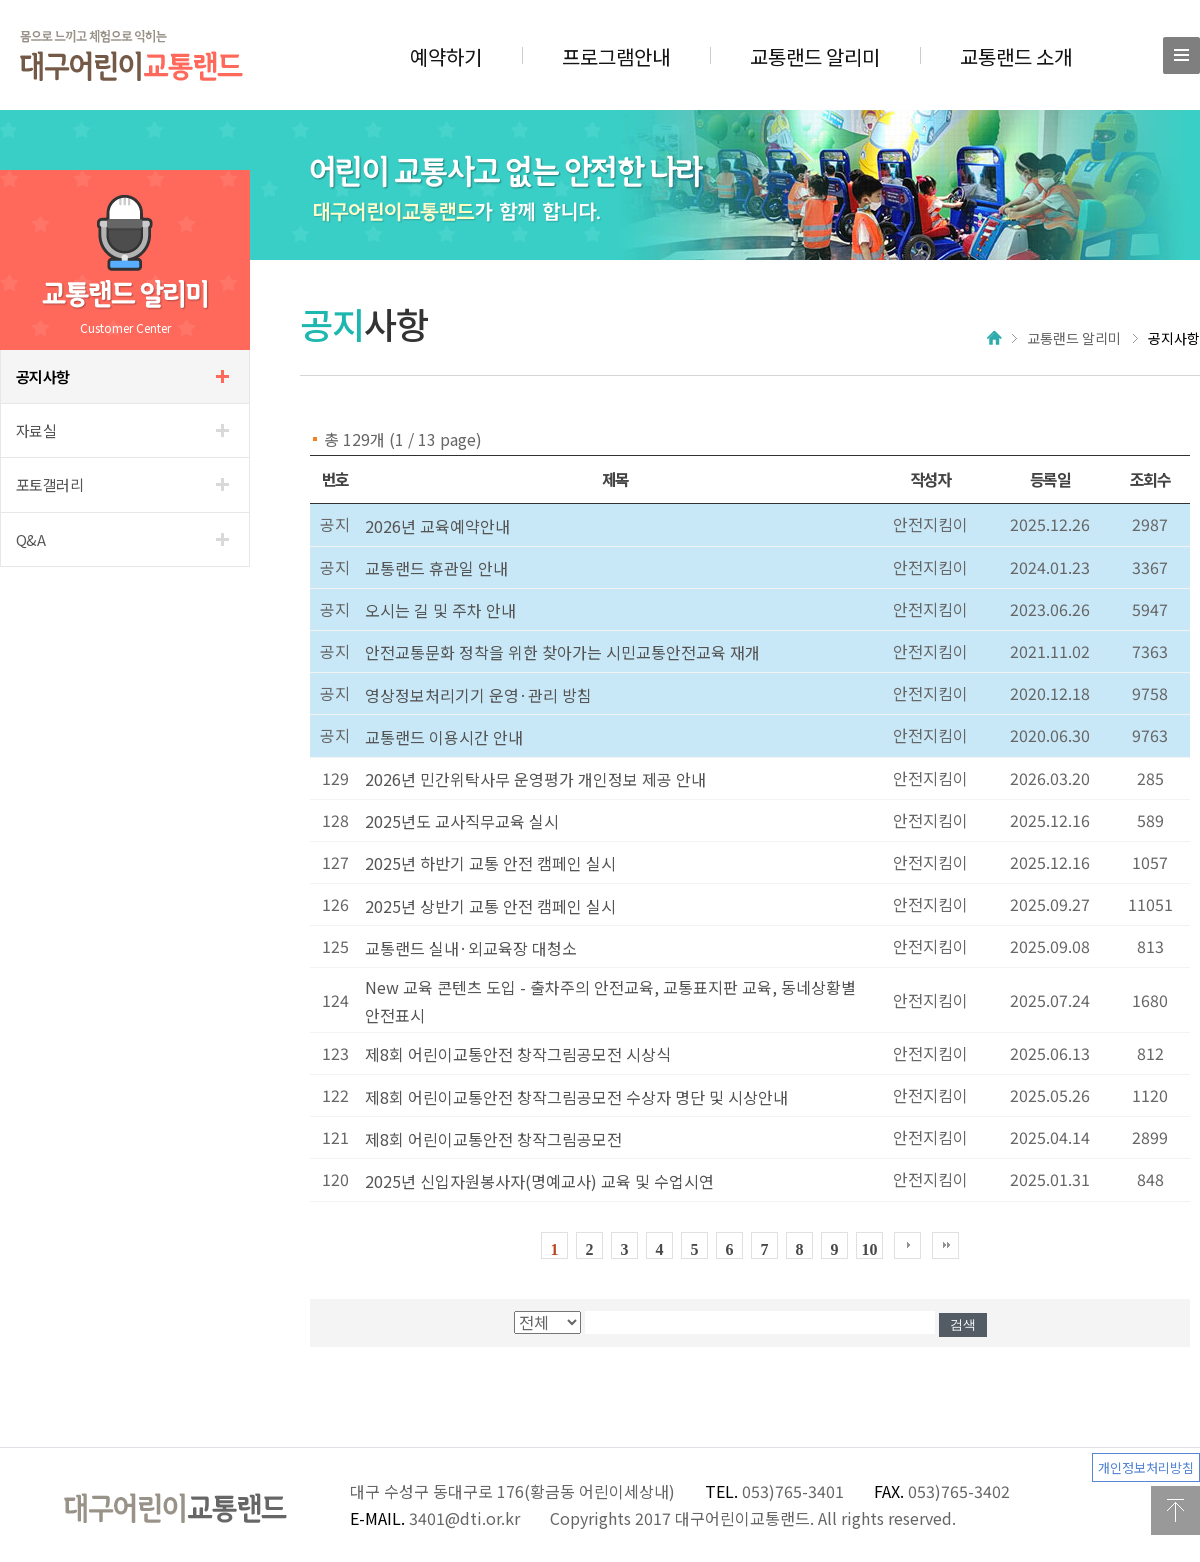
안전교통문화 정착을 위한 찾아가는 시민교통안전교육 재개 (562, 652)
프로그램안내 (616, 56)
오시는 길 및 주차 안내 (440, 610)
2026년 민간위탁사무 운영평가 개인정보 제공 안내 (535, 779)
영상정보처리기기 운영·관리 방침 (478, 695)
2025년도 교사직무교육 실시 (462, 821)
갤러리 (49, 484)
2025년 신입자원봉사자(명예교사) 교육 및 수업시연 (539, 1181)
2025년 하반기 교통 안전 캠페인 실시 (490, 863)
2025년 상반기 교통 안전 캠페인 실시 (490, 906)
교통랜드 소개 (1016, 56)
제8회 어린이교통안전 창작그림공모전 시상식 (518, 1054)
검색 (963, 1324)
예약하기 (446, 56)
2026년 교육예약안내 (437, 526)
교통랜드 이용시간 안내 (444, 737)
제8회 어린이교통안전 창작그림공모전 (493, 1139)
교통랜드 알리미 (815, 56)
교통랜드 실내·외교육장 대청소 (471, 948)
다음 (907, 1245)
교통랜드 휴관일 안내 (436, 568)
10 (870, 1249)
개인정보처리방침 (1146, 1467)
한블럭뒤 (945, 1245)
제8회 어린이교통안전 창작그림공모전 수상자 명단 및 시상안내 (576, 1097)
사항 (43, 376)
